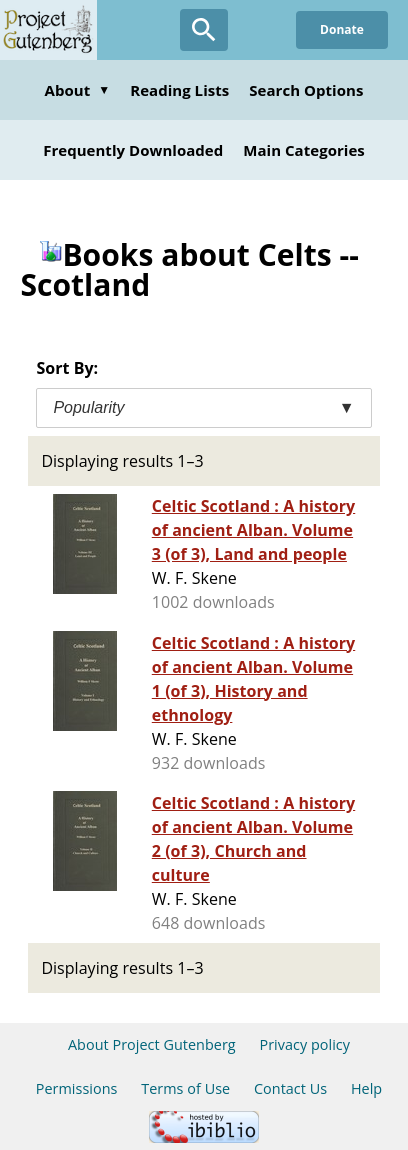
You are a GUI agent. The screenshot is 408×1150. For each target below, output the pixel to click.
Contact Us (290, 1088)
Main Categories (304, 150)
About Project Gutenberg (152, 1044)
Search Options (306, 90)
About (78, 90)
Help (366, 1088)
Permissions (77, 1088)
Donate (342, 29)
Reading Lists (179, 90)
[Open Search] (204, 30)
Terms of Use (185, 1088)
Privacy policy (304, 1044)
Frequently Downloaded (133, 150)
